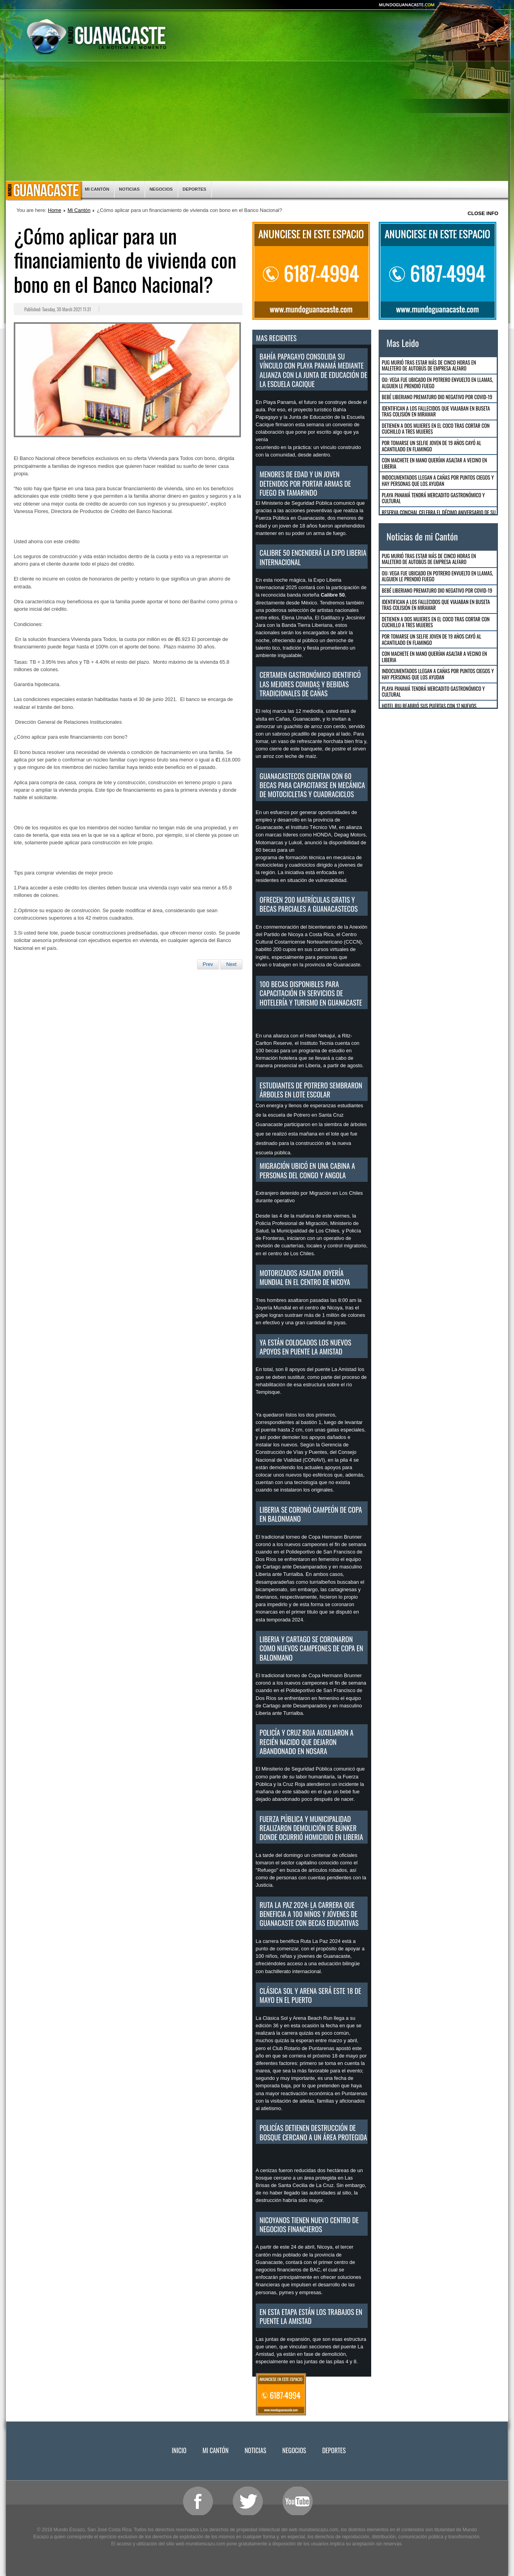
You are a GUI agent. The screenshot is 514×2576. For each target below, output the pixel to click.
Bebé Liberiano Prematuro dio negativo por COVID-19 (437, 397)
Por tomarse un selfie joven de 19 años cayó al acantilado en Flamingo (431, 446)
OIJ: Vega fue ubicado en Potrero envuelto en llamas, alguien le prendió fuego (437, 383)
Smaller (485, 9)
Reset (464, 9)
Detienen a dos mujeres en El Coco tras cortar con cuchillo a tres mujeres (436, 429)
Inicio (43, 191)
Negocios (161, 189)
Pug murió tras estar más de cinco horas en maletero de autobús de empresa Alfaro (429, 365)
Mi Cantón (97, 189)
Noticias (129, 189)
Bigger (445, 9)
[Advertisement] (257, 122)
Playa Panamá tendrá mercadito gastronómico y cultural (433, 498)
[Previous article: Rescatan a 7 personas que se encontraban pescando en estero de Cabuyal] (208, 964)
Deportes (194, 189)
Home (54, 210)
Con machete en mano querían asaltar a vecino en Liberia (434, 463)
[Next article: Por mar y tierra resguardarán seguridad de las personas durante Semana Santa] (231, 964)
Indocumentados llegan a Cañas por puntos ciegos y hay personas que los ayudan (438, 480)
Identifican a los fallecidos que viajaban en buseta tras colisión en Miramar (436, 411)
